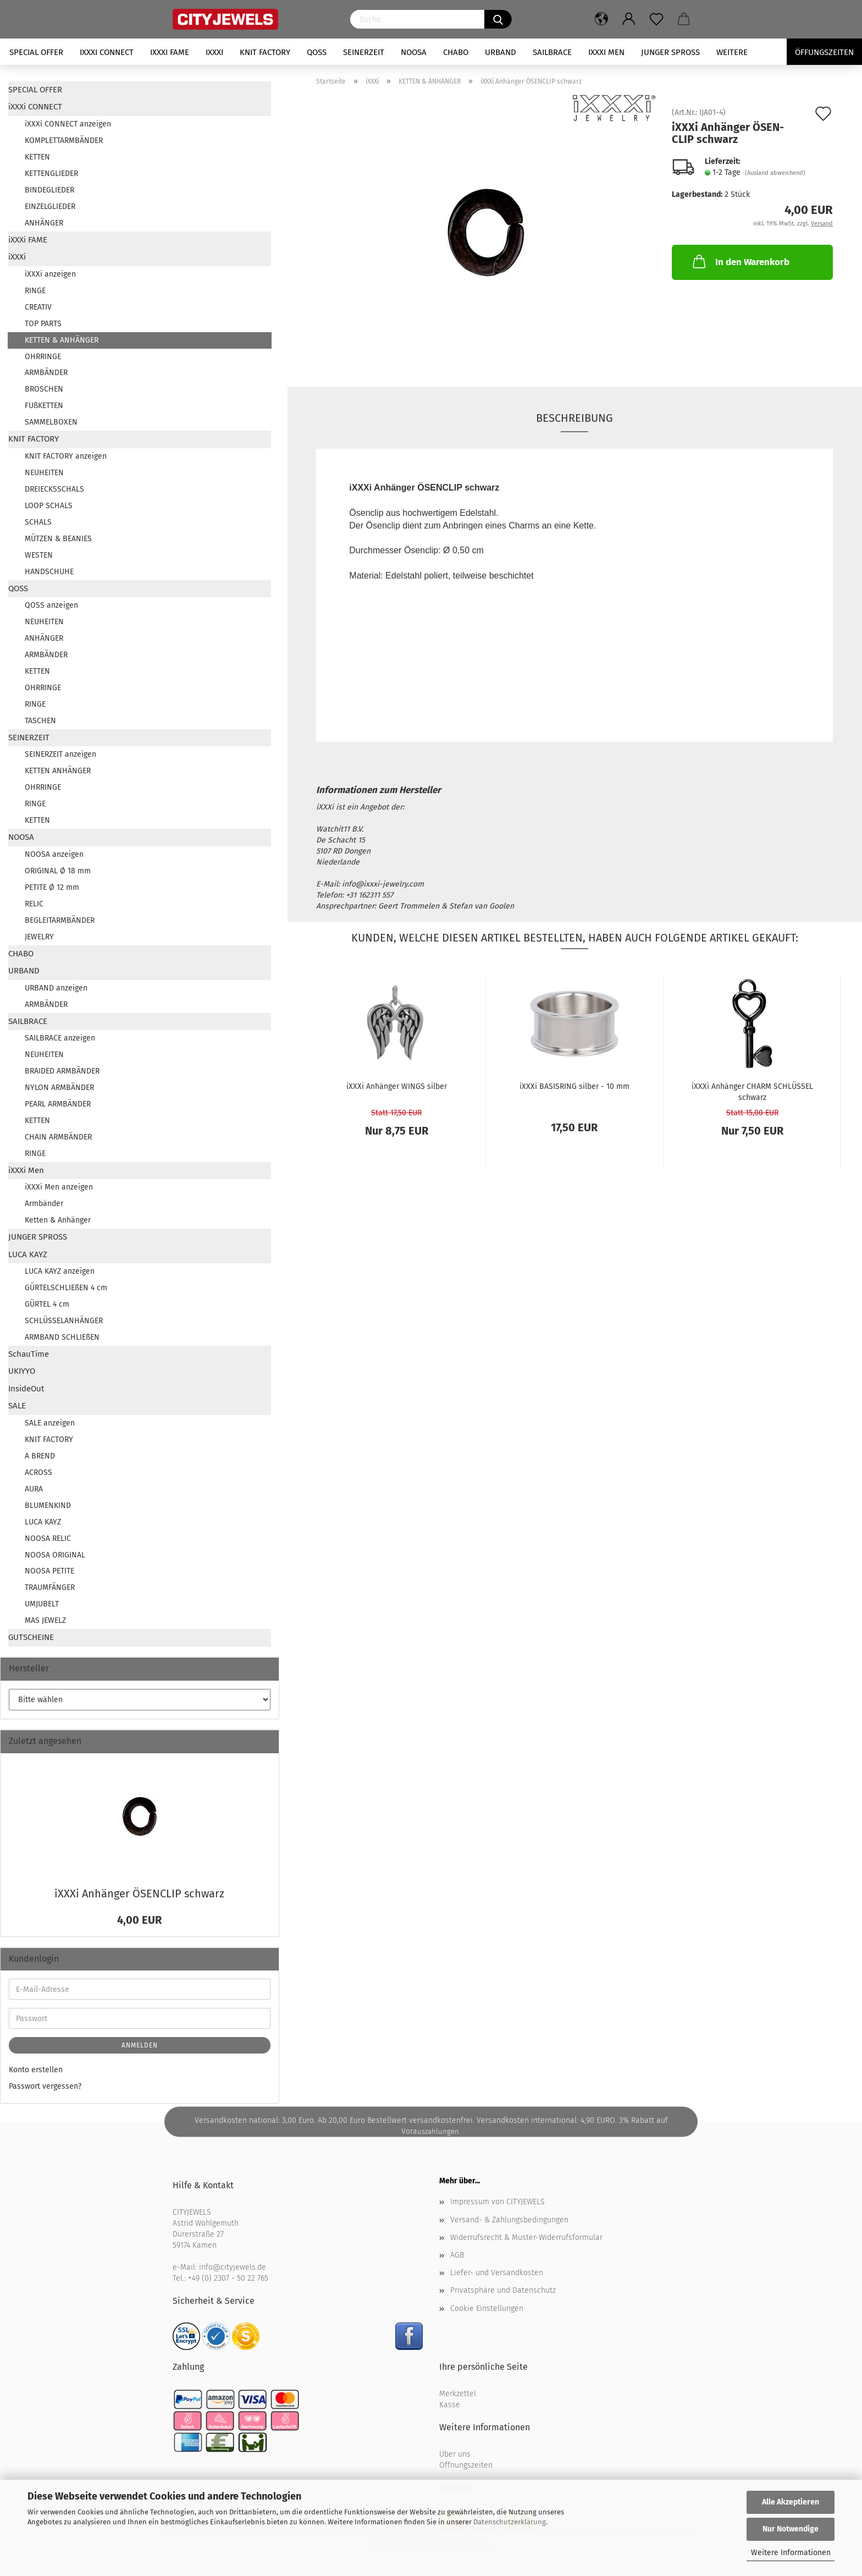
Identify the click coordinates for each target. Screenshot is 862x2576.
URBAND (500, 52)
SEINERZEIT (363, 52)
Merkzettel (457, 2393)
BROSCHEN (44, 389)
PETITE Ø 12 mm (52, 887)
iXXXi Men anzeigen (59, 1187)
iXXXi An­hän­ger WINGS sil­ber (396, 1086)
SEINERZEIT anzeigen (60, 754)
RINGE (35, 290)
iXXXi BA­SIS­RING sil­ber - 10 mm (574, 1086)
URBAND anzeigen (56, 988)
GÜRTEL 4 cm (47, 1304)
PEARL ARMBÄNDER (58, 1104)
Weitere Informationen (791, 2552)
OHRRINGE (43, 356)
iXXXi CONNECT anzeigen (68, 124)
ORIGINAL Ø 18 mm (58, 871)
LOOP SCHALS (49, 505)
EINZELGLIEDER (50, 206)
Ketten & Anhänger (58, 1220)
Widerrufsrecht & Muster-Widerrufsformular (526, 2237)
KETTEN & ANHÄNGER (61, 340)
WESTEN (39, 555)
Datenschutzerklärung (509, 2522)
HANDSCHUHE (49, 571)
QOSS (317, 52)
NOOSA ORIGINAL (55, 1555)
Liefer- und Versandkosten (496, 2272)
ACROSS (38, 1472)
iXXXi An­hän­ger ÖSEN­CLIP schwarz (139, 1893)
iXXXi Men (606, 52)
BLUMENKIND (48, 1505)
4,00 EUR (139, 1920)
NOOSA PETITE (49, 1571)
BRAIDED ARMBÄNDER (62, 1071)
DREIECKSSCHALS (54, 489)
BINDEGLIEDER (49, 190)
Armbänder (44, 1203)
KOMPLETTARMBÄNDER (64, 140)
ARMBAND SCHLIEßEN (62, 1337)
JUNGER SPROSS (670, 52)
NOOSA (414, 52)
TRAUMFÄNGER (50, 1587)
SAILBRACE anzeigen (60, 1038)
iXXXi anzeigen (50, 274)
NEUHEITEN (44, 472)
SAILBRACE (552, 52)
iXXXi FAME (169, 52)
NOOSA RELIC (48, 1538)
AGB (457, 2255)
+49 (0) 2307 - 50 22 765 (228, 2278)
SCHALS (38, 522)
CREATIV (38, 307)
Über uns (455, 2454)
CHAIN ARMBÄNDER (58, 1137)
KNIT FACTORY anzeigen (66, 456)
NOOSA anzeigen (54, 854)
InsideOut (26, 1389)
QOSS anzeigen (51, 605)
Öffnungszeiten (466, 2465)
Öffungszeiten (824, 52)
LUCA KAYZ (27, 1254)
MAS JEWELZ (45, 1620)
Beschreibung (574, 418)
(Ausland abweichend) (775, 173)
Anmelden (139, 2045)
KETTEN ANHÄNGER (58, 770)
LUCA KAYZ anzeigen (60, 1271)
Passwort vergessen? (45, 2086)
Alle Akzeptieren (790, 2502)
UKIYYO (21, 1371)
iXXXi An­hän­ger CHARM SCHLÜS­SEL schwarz (752, 1091)
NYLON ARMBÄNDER (59, 1087)
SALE (17, 1406)
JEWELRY (39, 937)
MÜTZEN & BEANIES (58, 538)
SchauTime (28, 1354)
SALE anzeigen (50, 1423)
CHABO (455, 52)
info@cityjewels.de (232, 2267)
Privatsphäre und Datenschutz (503, 2290)
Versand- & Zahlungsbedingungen (509, 2220)
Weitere (732, 52)
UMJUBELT (42, 1604)
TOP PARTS (43, 323)
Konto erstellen (36, 2069)
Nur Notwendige (790, 2529)
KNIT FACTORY (265, 52)
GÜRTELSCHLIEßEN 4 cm (66, 1287)
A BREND (40, 1456)
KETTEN (37, 157)
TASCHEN (40, 720)
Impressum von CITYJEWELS (497, 2201)
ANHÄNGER (44, 223)
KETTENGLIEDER (51, 173)
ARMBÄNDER (46, 372)
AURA (34, 1489)
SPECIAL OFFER (36, 52)
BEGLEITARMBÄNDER (60, 920)
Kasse (449, 2404)
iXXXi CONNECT (107, 52)
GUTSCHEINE (31, 1637)
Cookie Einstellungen (486, 2308)
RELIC (34, 904)
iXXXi (214, 52)
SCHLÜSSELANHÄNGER (64, 1320)
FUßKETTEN (44, 405)
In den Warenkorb (739, 261)
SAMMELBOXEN (51, 422)
